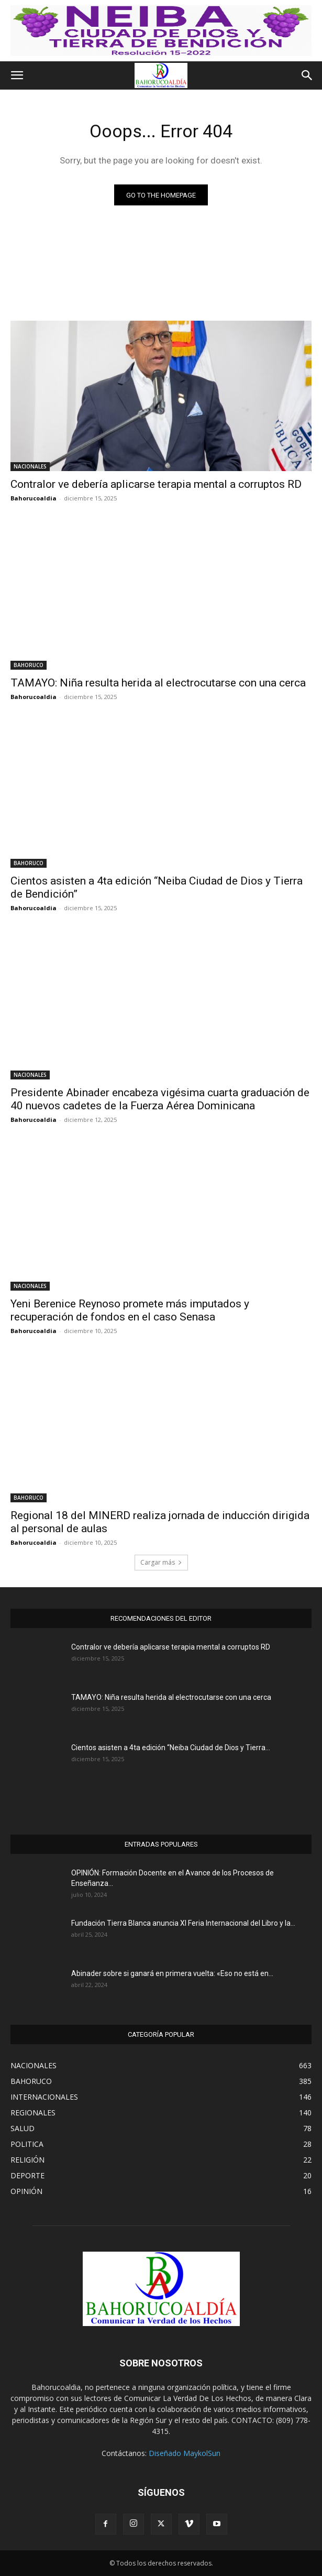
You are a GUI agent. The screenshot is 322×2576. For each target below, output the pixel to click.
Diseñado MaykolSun (184, 2453)
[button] (17, 75)
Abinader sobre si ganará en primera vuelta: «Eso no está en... (172, 1973)
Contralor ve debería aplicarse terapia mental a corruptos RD (156, 484)
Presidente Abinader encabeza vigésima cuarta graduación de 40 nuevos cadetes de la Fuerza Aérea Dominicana (159, 1099)
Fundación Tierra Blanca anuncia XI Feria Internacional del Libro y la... (183, 1923)
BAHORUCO (28, 665)
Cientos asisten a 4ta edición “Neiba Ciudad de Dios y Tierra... (170, 1747)
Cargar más (161, 1562)
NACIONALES (30, 466)
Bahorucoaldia (33, 498)
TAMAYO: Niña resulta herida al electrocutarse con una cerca (158, 682)
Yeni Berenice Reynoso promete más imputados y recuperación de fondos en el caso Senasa (129, 1310)
